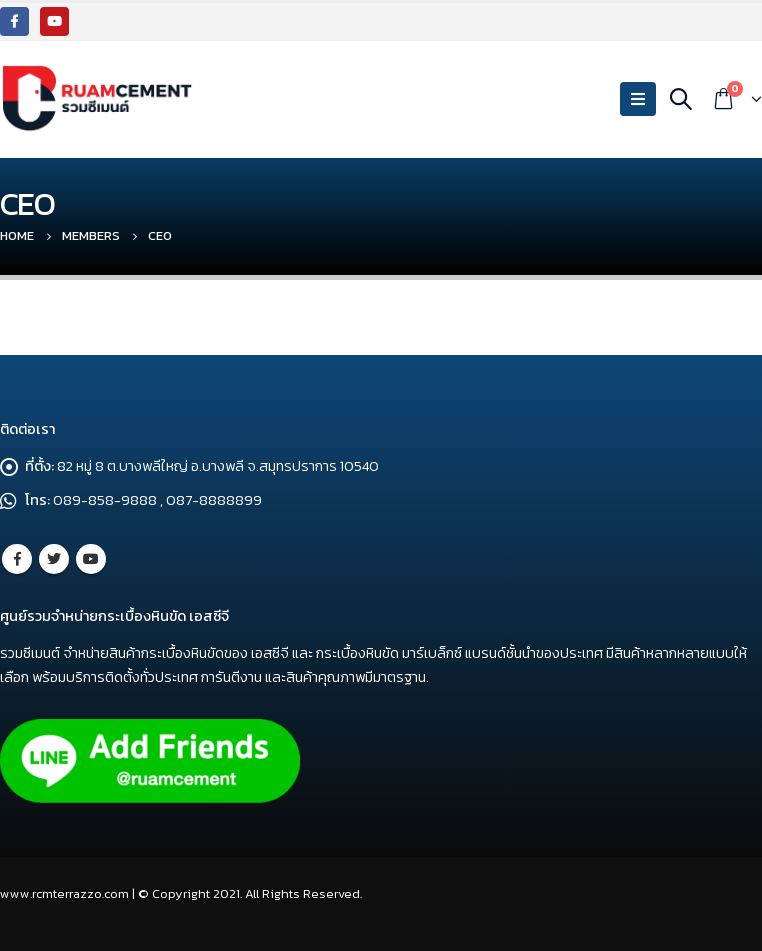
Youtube (91, 559)
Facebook (17, 559)
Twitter (54, 559)
